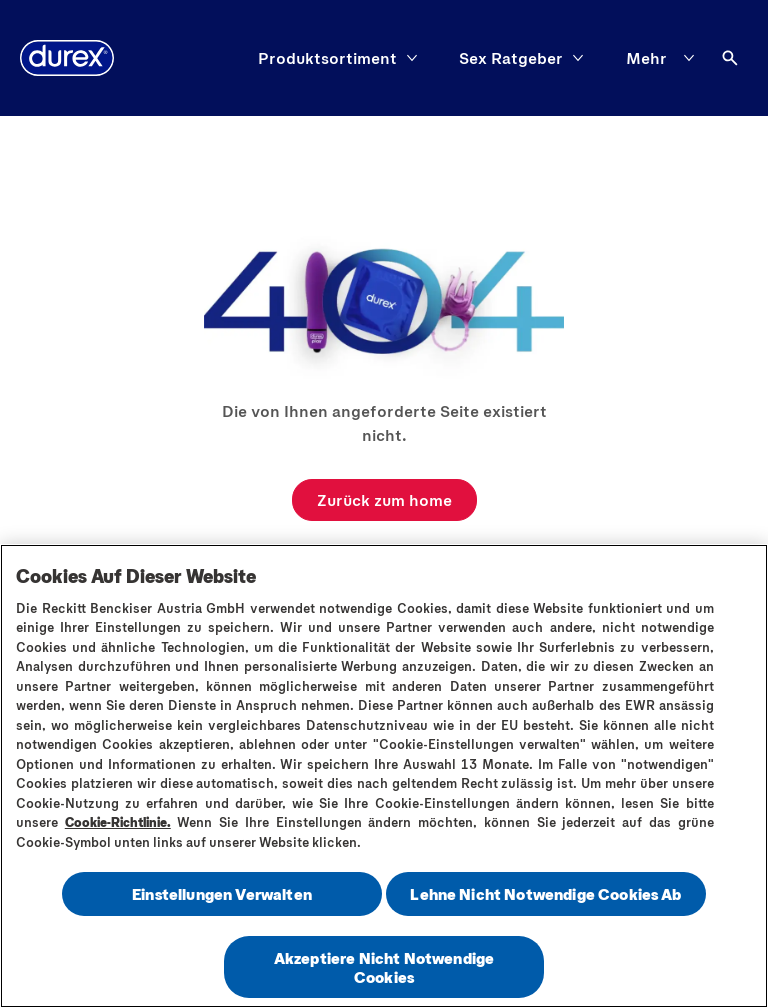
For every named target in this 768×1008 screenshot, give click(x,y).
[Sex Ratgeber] (511, 58)
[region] (384, 776)
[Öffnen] (730, 58)
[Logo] (67, 58)
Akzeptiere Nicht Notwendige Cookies (384, 967)
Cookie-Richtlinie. (118, 822)
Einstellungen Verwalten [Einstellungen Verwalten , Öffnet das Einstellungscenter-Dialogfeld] (222, 893)
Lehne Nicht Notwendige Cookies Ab (545, 893)
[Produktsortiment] (327, 58)
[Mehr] (664, 58)
